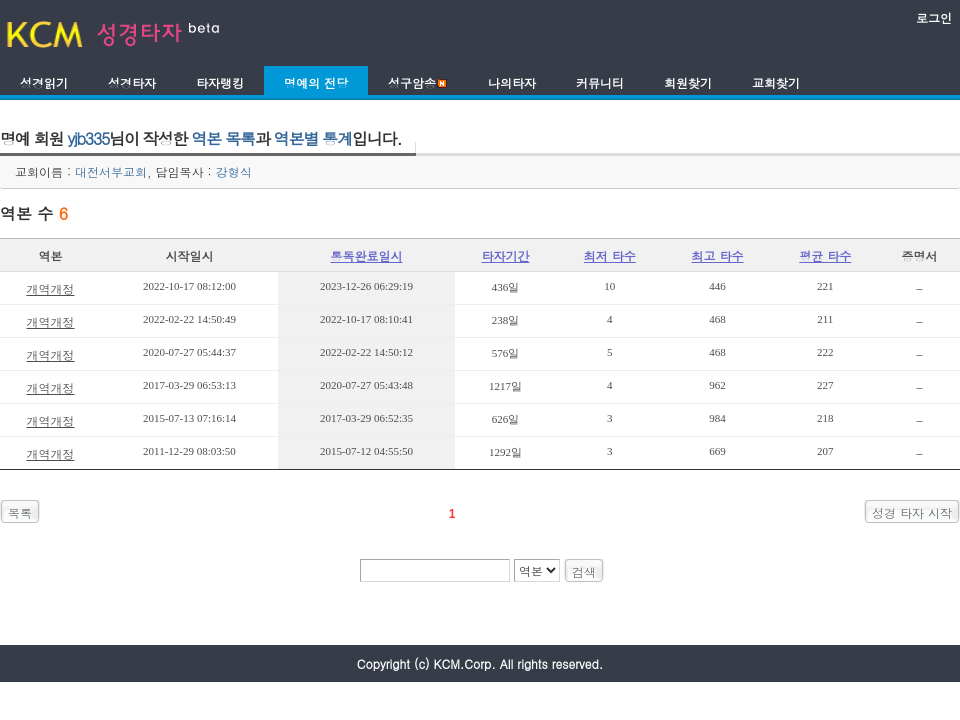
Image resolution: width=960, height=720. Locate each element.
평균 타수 (825, 255)
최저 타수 (610, 255)
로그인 (934, 17)
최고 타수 (718, 255)
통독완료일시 (367, 255)
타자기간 (506, 255)
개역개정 (50, 288)
